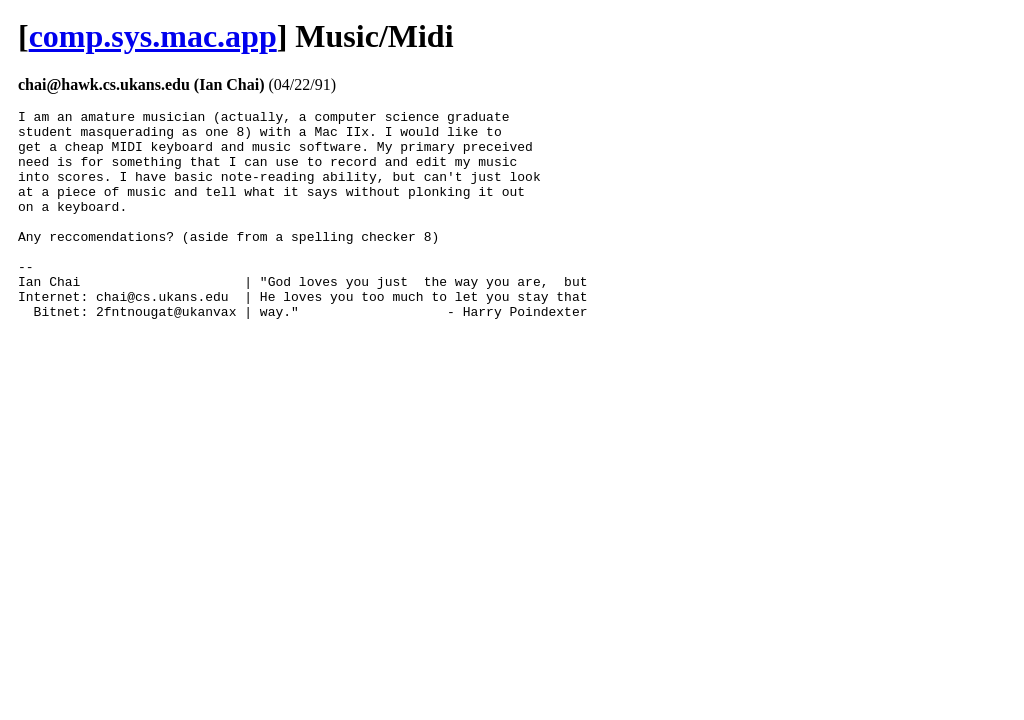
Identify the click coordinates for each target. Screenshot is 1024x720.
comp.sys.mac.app (153, 36)
